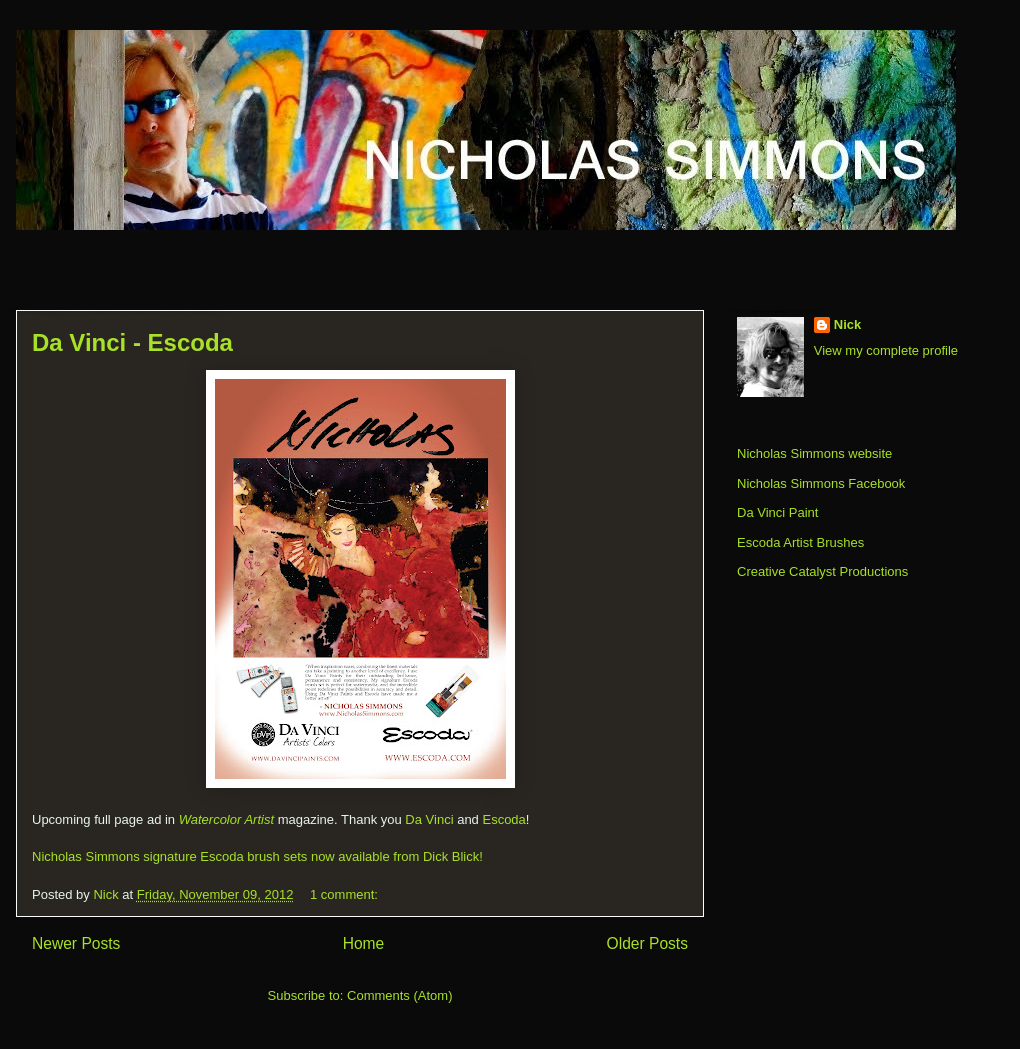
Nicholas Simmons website (814, 453)
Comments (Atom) (399, 995)
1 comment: (346, 894)
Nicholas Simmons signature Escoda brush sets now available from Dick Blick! (257, 856)
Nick (847, 324)
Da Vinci (429, 819)
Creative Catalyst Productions (822, 571)
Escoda (503, 819)
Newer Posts (76, 943)
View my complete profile (886, 350)
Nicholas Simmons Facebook (821, 483)
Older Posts (647, 943)
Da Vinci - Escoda (132, 342)
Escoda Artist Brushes (800, 542)
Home (364, 943)
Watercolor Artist (226, 819)
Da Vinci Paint (777, 512)
